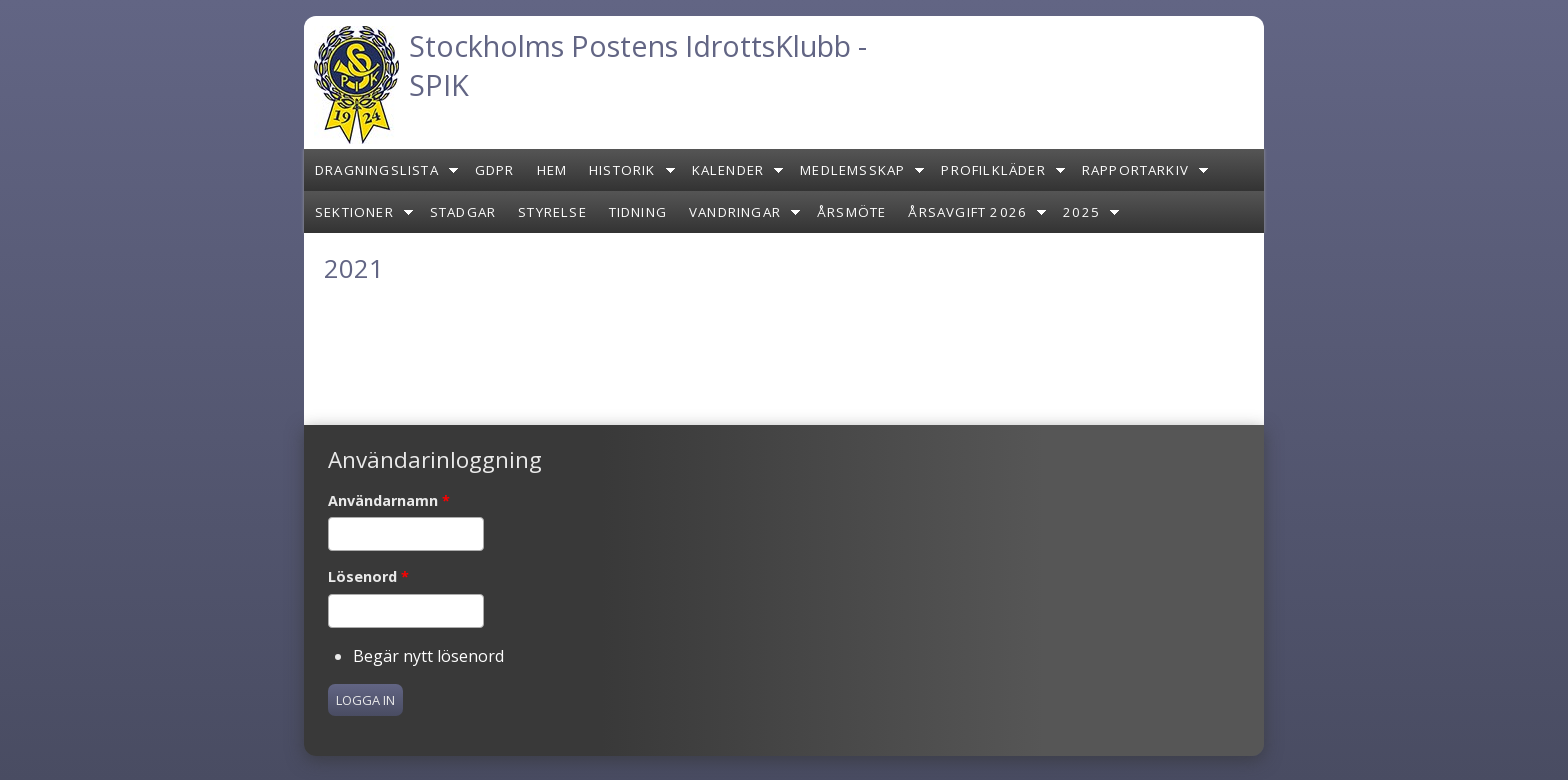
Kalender (728, 170)
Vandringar (735, 212)
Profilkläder (993, 170)
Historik (622, 170)
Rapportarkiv (1135, 170)
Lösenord (368, 576)
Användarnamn (389, 500)
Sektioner (354, 212)
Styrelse (552, 212)
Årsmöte (851, 212)
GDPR (495, 170)
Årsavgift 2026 (967, 212)
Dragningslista (377, 170)
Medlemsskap (852, 170)
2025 (1081, 212)
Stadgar (463, 212)
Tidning (638, 212)
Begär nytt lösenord (428, 656)
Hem (552, 170)
